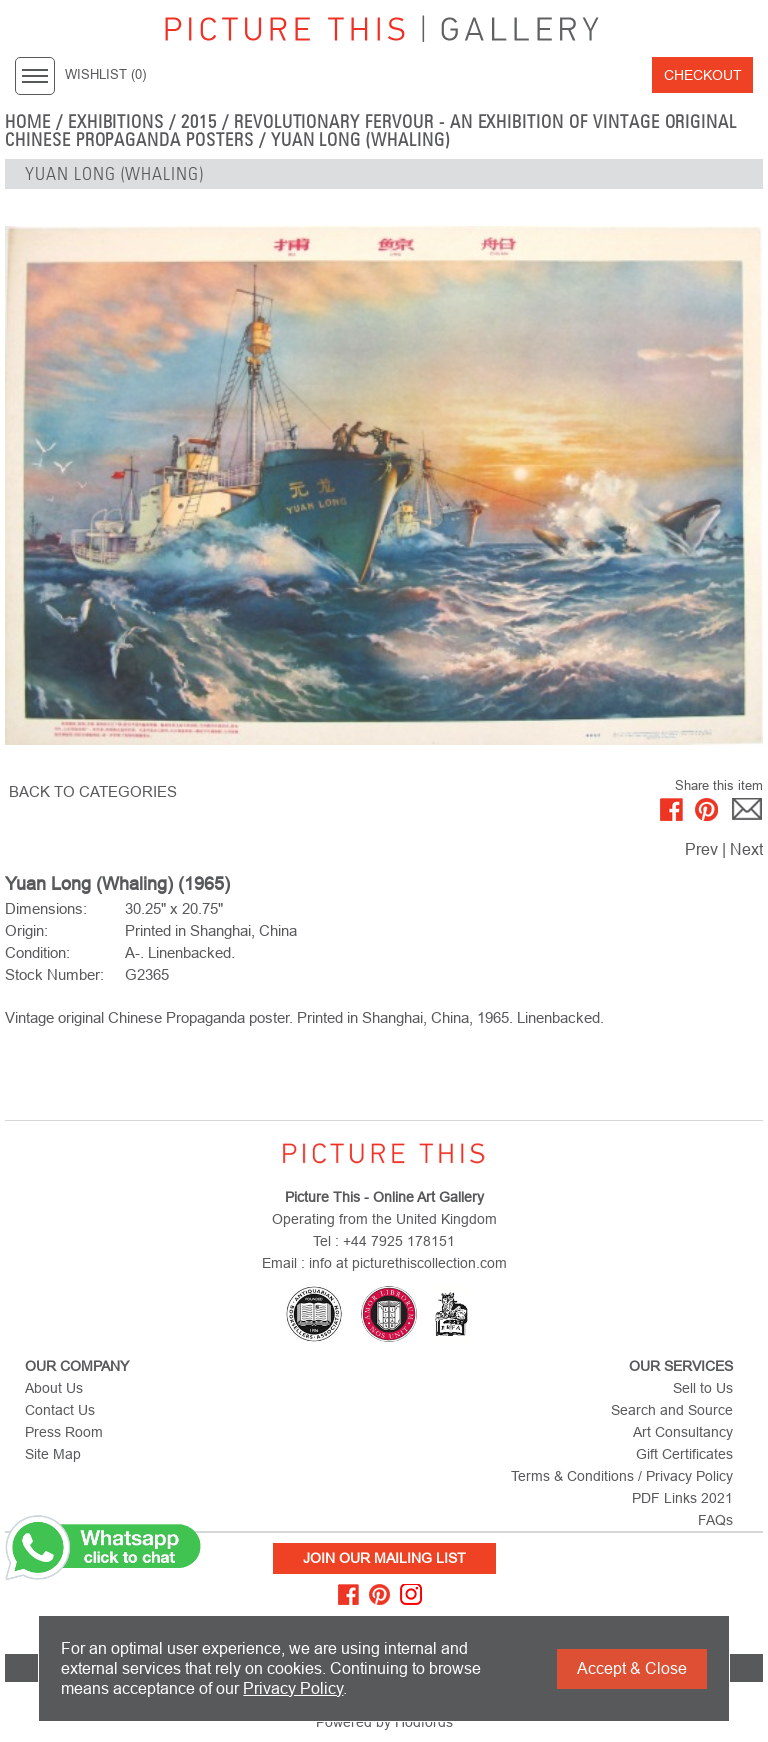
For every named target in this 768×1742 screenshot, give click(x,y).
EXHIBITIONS (116, 122)
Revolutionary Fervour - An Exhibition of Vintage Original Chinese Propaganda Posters (371, 131)
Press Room (64, 1432)
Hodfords (424, 1722)
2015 (199, 122)
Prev (701, 849)
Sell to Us (703, 1388)
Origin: (26, 930)
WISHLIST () (105, 75)
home (28, 122)
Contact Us (60, 1410)
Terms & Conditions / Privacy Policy (622, 1476)
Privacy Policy (293, 1688)
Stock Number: (54, 974)
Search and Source (672, 1410)
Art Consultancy (683, 1432)
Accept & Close (632, 1668)
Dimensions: (46, 908)
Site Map (53, 1454)
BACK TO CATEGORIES (93, 791)
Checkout (703, 75)
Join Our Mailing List (384, 1558)
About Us (54, 1388)
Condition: (37, 952)
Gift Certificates (684, 1454)
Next (746, 849)
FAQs (715, 1520)
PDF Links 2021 (682, 1498)
